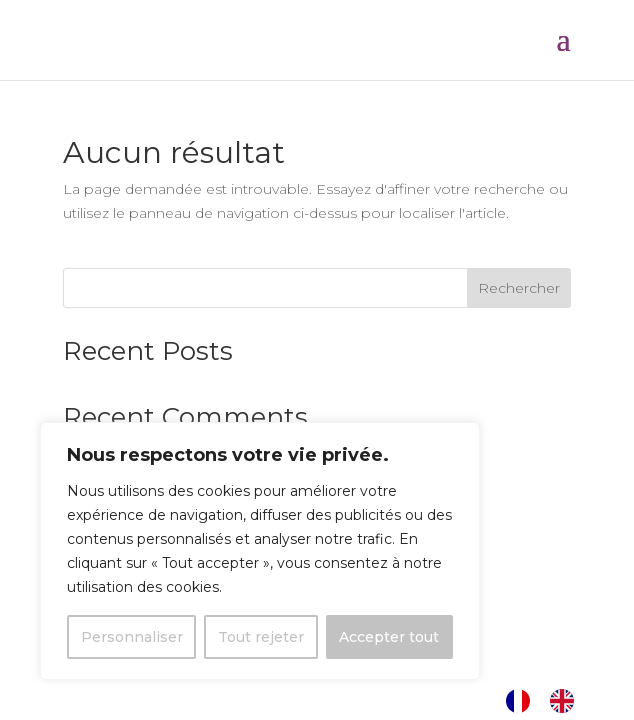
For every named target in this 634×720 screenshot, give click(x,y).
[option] (567, 701)
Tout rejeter (261, 637)
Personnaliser (132, 637)
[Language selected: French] (550, 701)
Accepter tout (389, 637)
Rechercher (519, 288)
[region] (260, 551)
